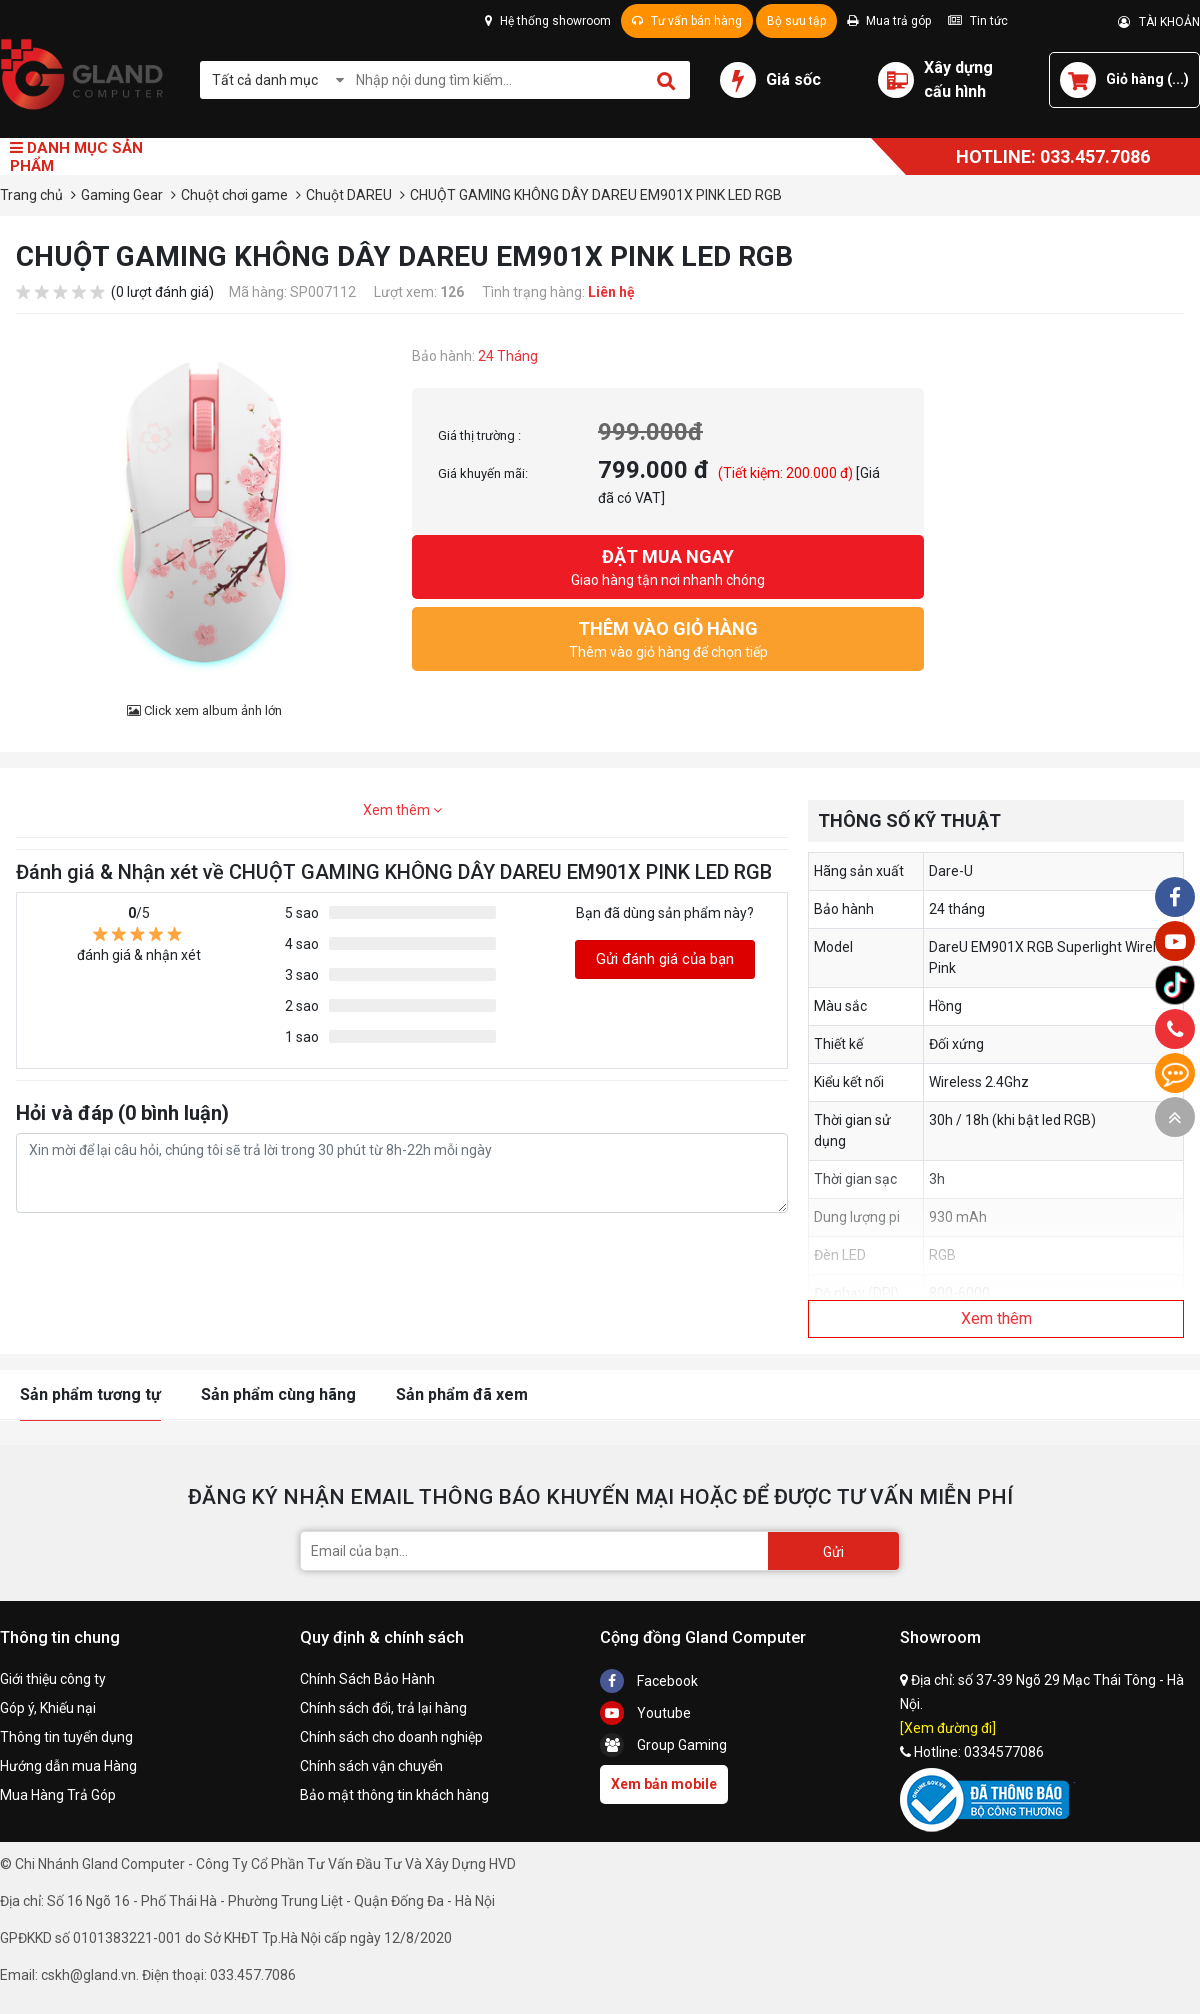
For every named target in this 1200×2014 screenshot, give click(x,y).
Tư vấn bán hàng (687, 21)
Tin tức (978, 21)
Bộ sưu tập (796, 21)
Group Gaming (663, 1745)
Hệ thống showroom (548, 21)
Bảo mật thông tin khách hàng (394, 1795)
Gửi (833, 1552)
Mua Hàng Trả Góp (58, 1795)
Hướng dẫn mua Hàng (68, 1766)
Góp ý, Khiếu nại (48, 1708)
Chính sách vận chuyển (371, 1766)
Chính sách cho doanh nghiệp (391, 1737)
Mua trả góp (889, 21)
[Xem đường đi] (948, 1728)
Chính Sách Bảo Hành (367, 1679)
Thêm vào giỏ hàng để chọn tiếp (668, 637)
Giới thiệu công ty (53, 1679)
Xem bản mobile (664, 1784)
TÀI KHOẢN (1159, 22)
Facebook (649, 1681)
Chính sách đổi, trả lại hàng (383, 1708)
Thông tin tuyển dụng (66, 1737)
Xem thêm (402, 810)
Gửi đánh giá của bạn (665, 959)
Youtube (645, 1713)
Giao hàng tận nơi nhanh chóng (668, 565)
